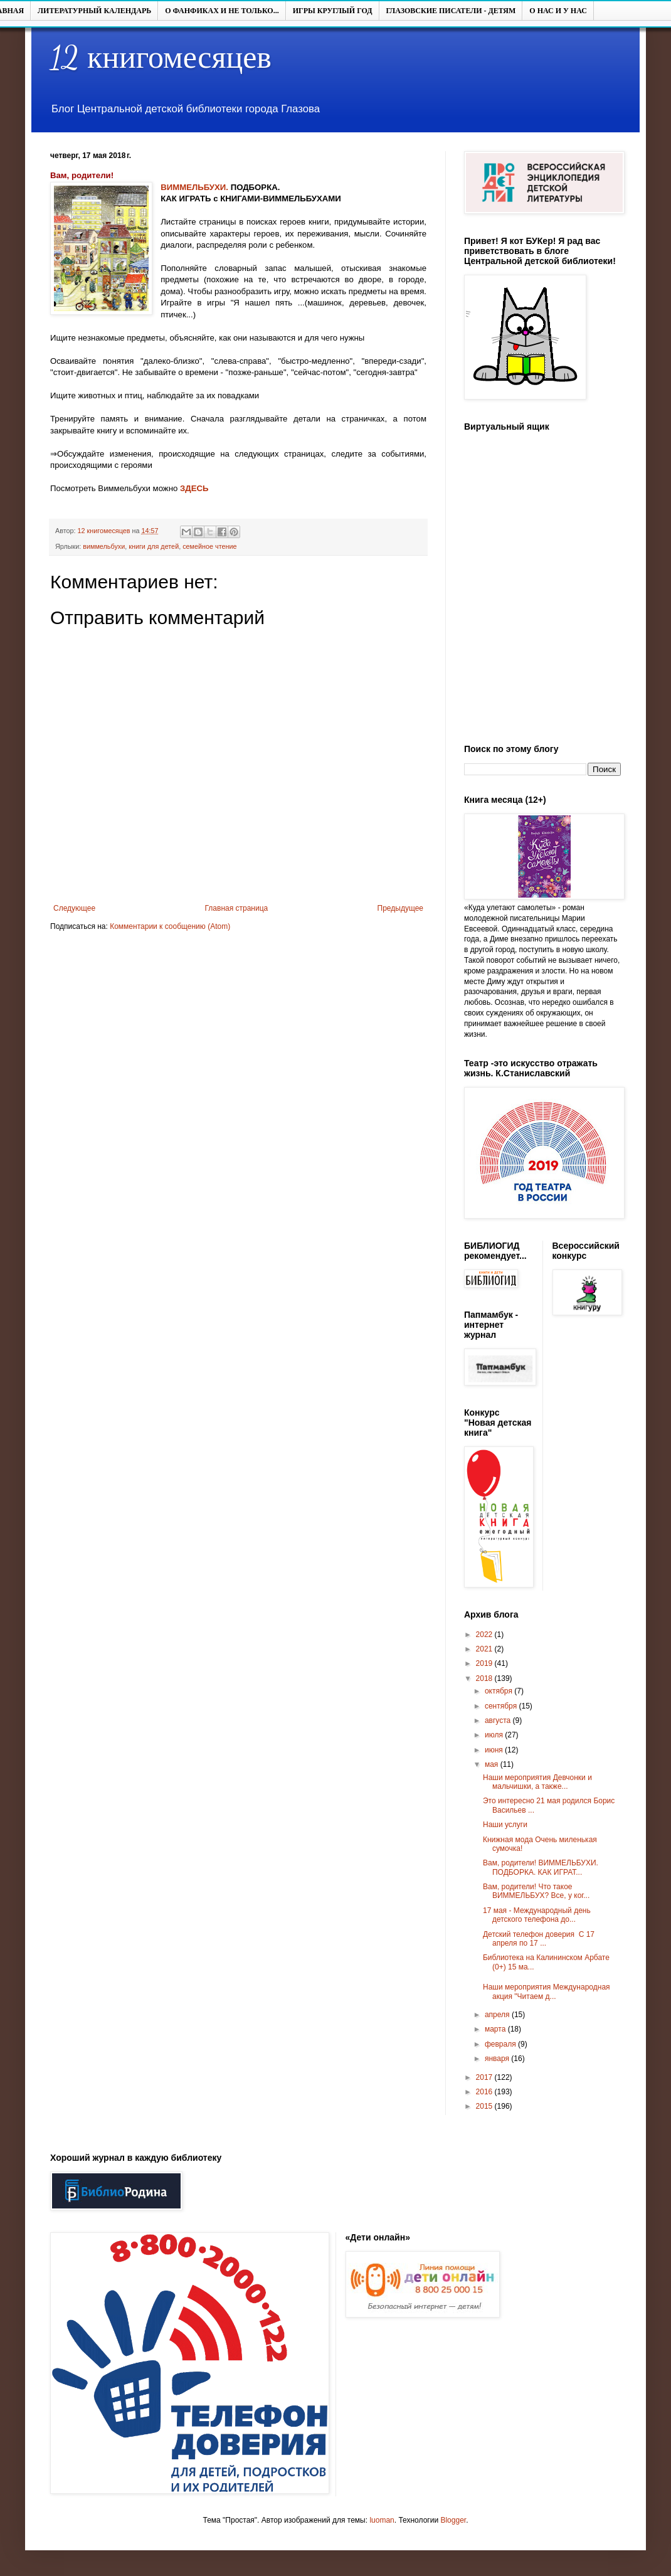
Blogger (453, 2520)
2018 (485, 1678)
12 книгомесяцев (161, 58)
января (498, 2058)
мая (492, 1764)
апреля (498, 2014)
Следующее (74, 908)
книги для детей (154, 546)
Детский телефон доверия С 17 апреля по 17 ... (538, 1939)
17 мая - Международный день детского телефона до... (537, 1915)
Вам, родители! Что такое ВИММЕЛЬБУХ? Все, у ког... (536, 1891)
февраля (501, 2044)
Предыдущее (400, 908)
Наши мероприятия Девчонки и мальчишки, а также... (537, 1782)
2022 (485, 1634)
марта (496, 2029)
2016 (485, 2091)
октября (499, 1691)
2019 (485, 1663)
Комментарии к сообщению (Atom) (170, 926)
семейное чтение (209, 546)
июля (495, 1735)
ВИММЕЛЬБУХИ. (194, 187)
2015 (485, 2106)
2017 (485, 2077)
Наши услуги (505, 1824)
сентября (502, 1706)
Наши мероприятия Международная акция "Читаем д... (546, 1991)
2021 (485, 1649)
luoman (381, 2520)
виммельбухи (104, 546)
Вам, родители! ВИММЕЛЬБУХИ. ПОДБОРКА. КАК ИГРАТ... (540, 1867)
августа (499, 1720)
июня (495, 1750)
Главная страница (236, 908)
